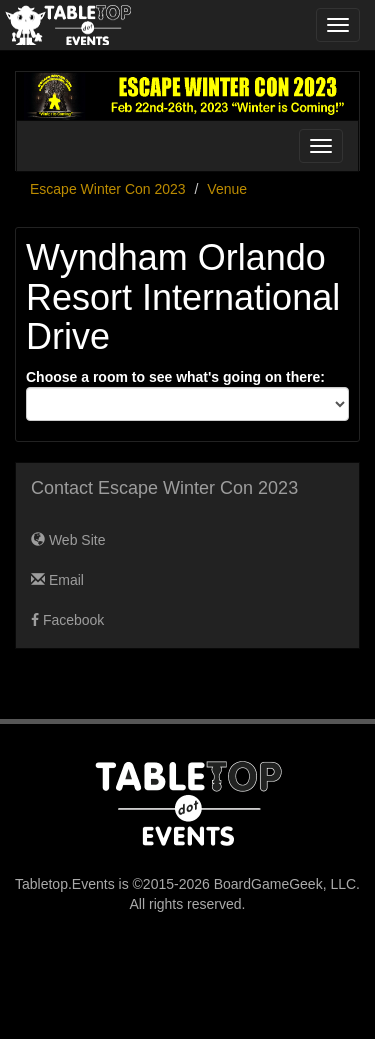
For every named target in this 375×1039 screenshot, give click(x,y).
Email (57, 580)
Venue (227, 189)
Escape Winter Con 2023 (108, 189)
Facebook (67, 620)
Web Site (68, 540)
